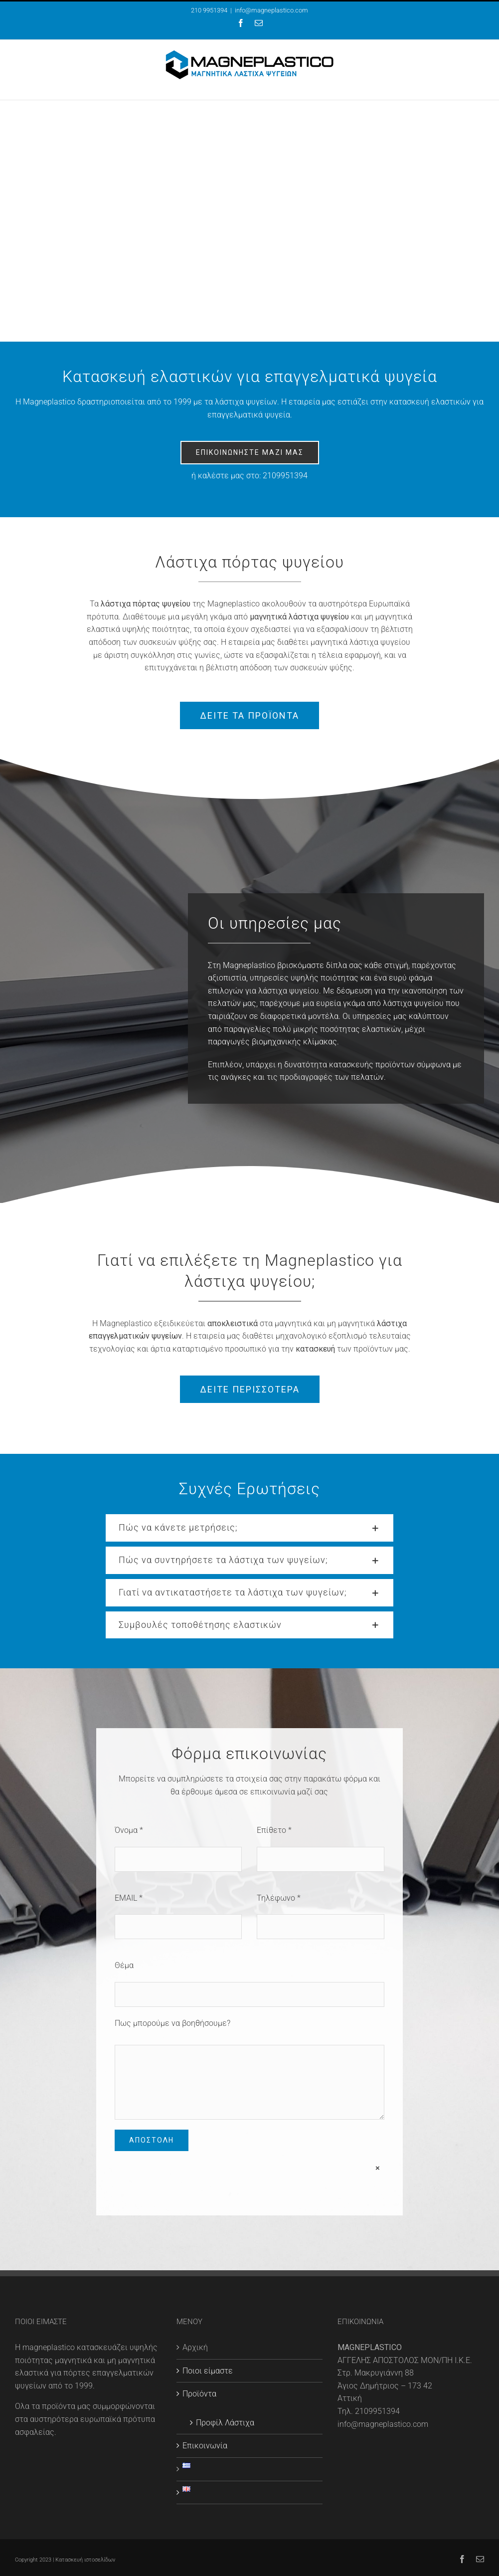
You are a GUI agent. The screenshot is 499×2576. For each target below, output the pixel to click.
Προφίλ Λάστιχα (225, 2422)
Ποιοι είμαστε (207, 2371)
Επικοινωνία (204, 2445)
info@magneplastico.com (271, 10)
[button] (249, 1528)
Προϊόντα (199, 2393)
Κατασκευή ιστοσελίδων (85, 2560)
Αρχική (195, 2347)
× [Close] (377, 2168)
